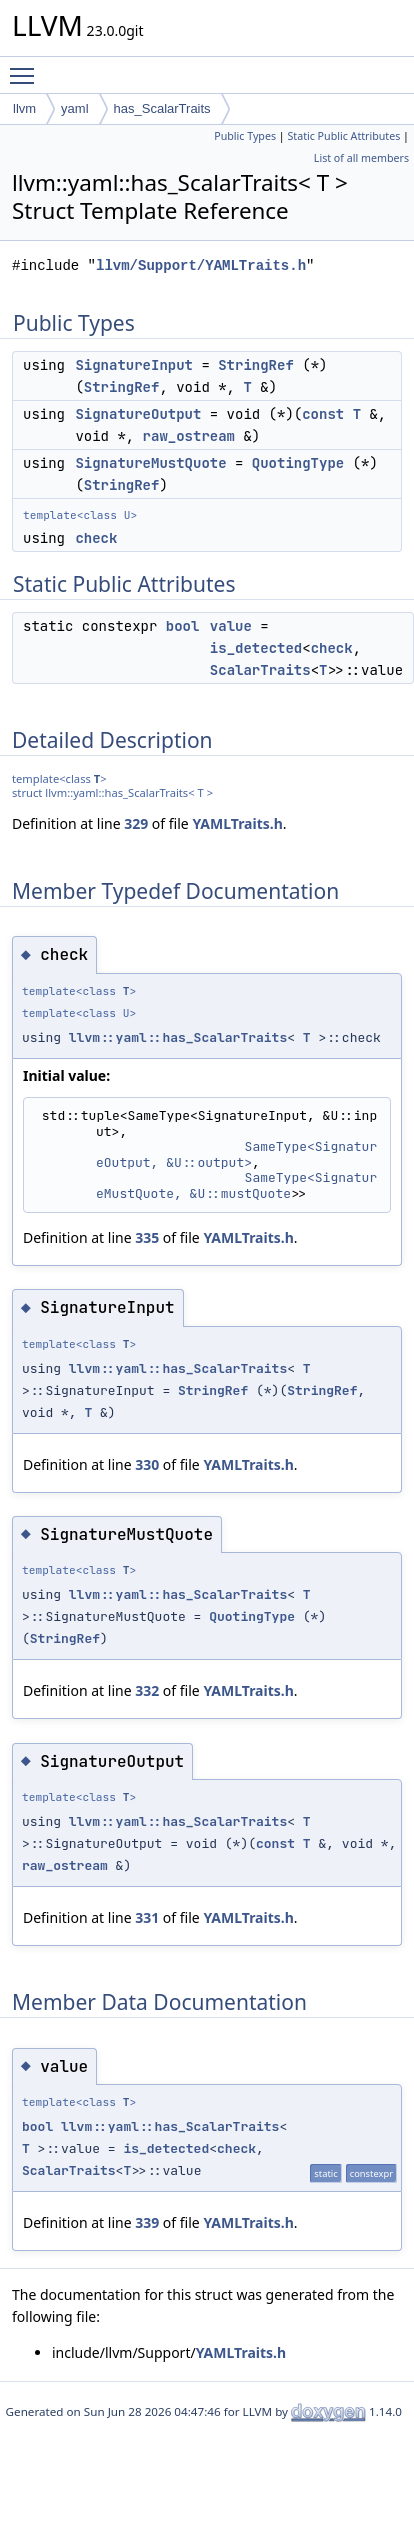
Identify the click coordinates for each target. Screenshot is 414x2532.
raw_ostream (189, 436)
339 (147, 2222)
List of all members (361, 158)
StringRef (256, 365)
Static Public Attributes (343, 136)
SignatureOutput (138, 414)
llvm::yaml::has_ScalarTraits (178, 1037)
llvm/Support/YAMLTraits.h (201, 265)
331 (147, 1917)
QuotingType (298, 463)
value (231, 626)
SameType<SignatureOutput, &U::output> (236, 1154)
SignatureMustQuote (150, 463)
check (96, 538)
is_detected (256, 648)
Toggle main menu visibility (27, 67)
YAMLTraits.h (237, 823)
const (323, 414)
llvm (24, 108)
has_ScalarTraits (162, 108)
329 (136, 823)
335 (147, 1237)
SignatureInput (134, 365)
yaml (74, 108)
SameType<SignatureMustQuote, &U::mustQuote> (236, 1185)
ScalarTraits (260, 670)
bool (183, 626)
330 (147, 1464)
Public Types (245, 136)
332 (147, 1690)
